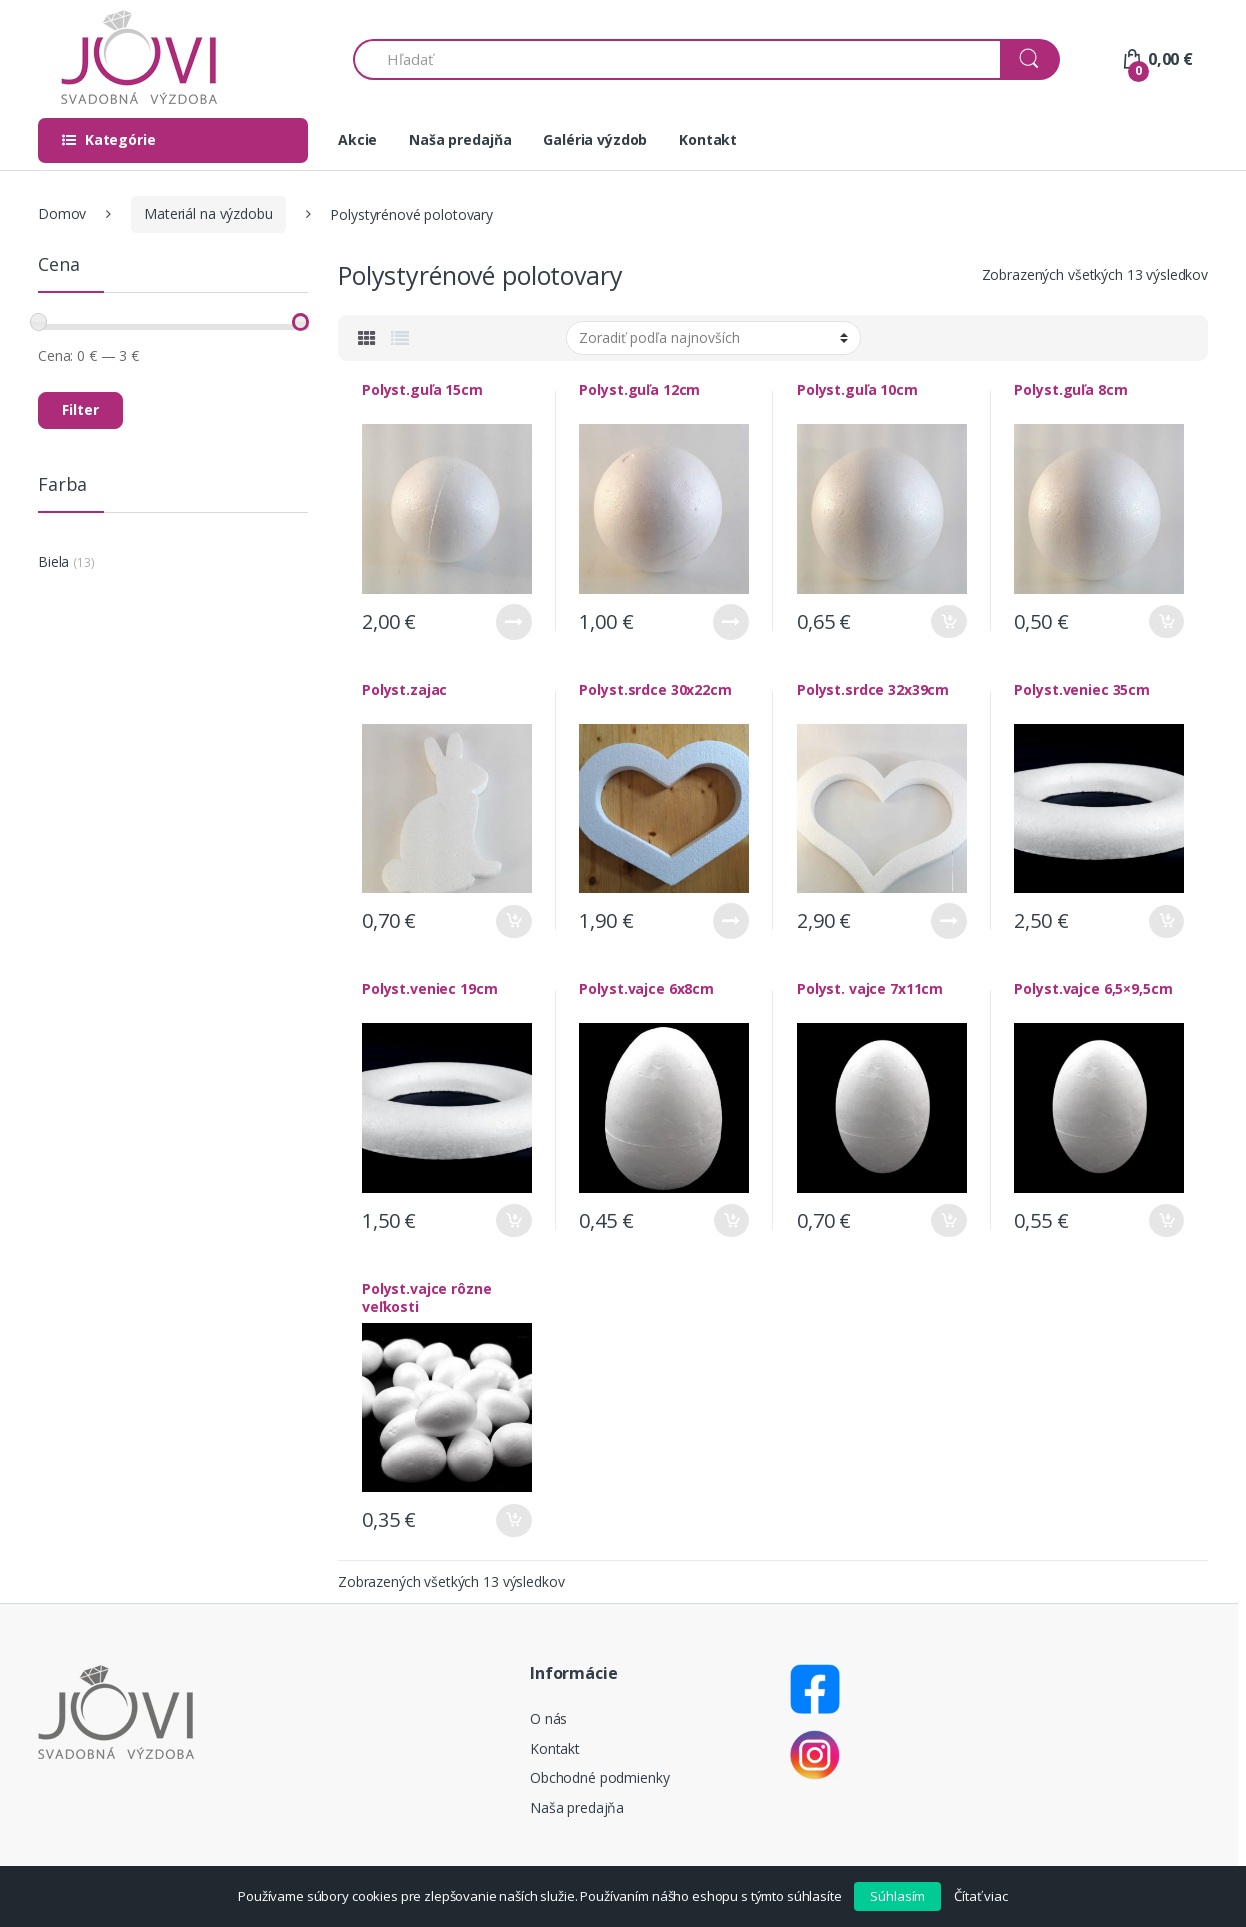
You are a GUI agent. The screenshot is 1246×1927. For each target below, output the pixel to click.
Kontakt (708, 139)
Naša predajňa (460, 139)
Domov (62, 213)
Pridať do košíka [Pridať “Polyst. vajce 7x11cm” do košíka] (949, 1220)
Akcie (357, 139)
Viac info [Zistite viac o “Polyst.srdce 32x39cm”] (949, 921)
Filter (80, 409)
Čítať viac (981, 1896)
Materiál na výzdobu (208, 213)
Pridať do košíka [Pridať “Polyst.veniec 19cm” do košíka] (514, 1220)
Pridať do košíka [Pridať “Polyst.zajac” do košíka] (514, 921)
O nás (548, 1718)
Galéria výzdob (595, 139)
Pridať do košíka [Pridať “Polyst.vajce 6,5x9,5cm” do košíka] (1166, 1220)
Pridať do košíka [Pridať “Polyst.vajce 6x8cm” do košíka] (731, 1220)
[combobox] (677, 59)
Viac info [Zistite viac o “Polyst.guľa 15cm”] (514, 622)
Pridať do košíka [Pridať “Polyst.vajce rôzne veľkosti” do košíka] (514, 1520)
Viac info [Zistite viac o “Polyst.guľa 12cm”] (731, 622)
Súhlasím (897, 1896)
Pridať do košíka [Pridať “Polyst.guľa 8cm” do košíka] (1166, 621)
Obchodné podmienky (599, 1777)
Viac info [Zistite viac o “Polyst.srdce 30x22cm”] (731, 921)
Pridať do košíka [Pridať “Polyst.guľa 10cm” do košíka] (949, 621)
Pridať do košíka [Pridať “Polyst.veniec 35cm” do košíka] (1166, 921)
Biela (53, 561)
